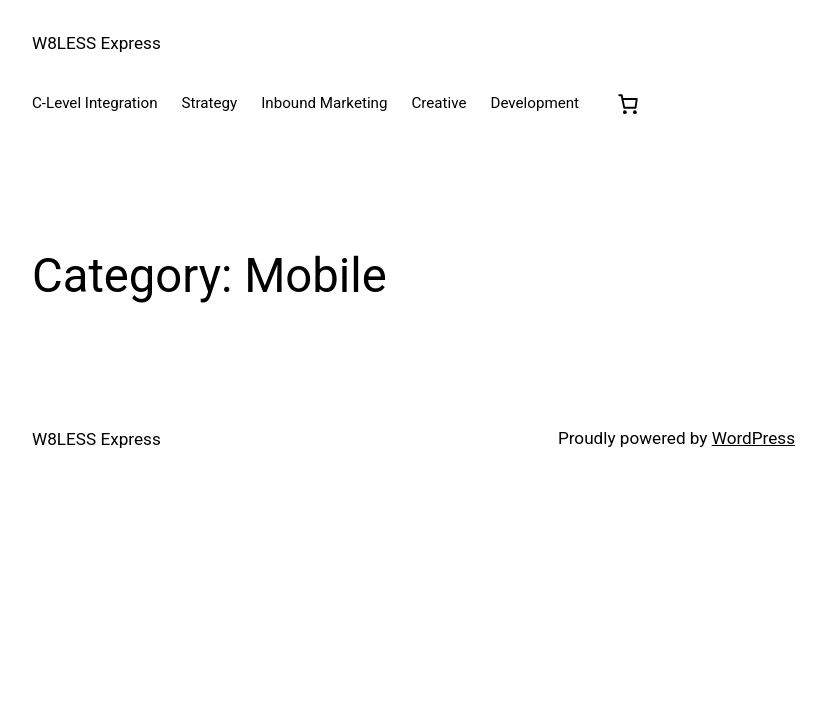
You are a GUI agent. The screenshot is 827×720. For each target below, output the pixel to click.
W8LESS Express (96, 43)
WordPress (753, 438)
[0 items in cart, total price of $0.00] (628, 104)
